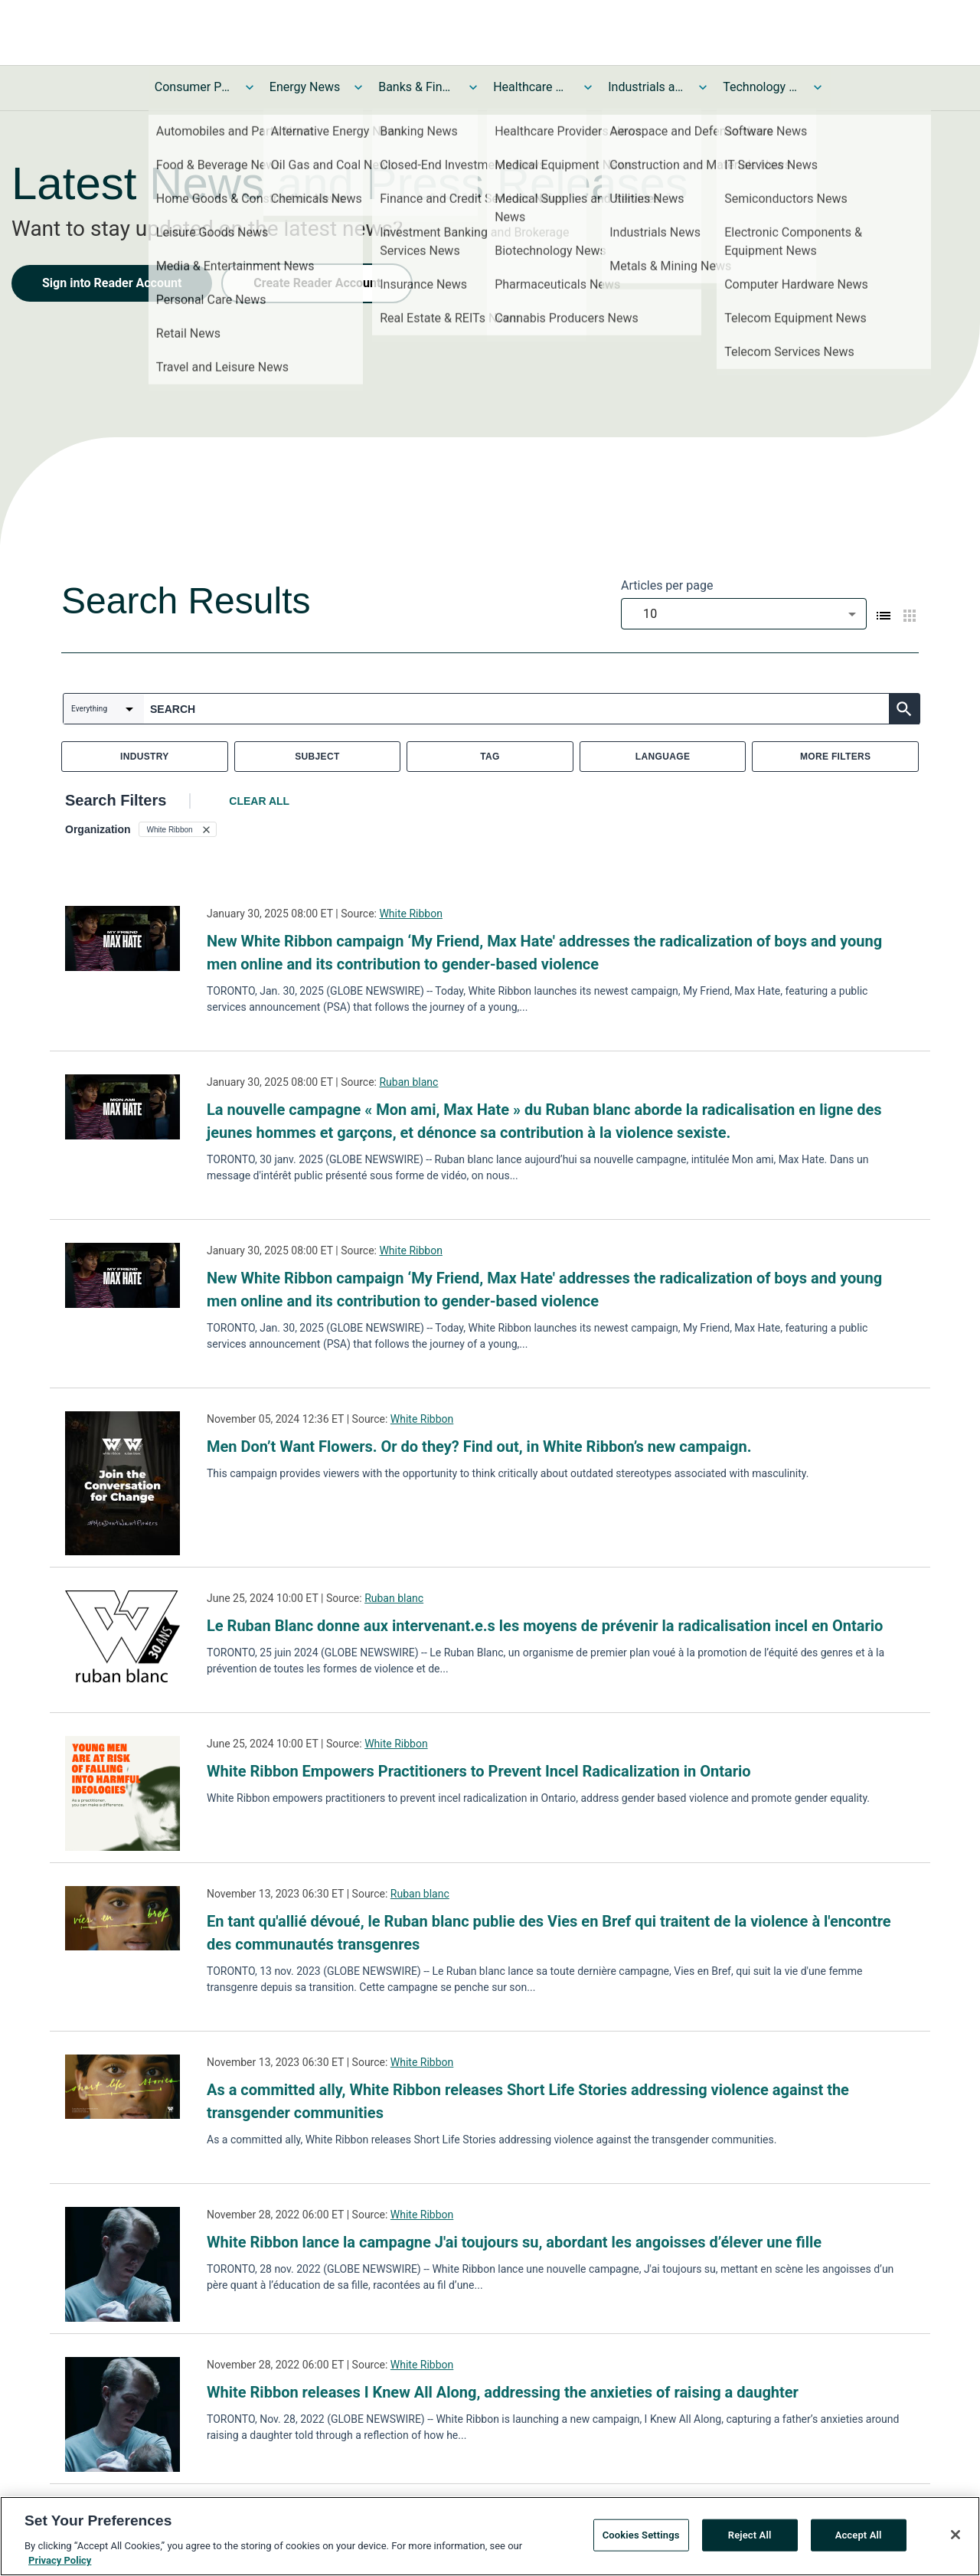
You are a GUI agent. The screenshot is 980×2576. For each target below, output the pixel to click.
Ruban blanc (408, 1082)
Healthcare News (531, 87)
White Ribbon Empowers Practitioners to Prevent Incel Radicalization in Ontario (479, 1771)
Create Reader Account (317, 283)
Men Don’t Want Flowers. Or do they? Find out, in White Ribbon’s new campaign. (479, 1446)
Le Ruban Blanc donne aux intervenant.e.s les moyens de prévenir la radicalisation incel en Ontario (545, 1626)
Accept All (858, 2538)
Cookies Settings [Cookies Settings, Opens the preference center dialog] (641, 2538)
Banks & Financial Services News (416, 87)
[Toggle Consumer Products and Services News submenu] (249, 87)
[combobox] (744, 613)
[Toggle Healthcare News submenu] (588, 87)
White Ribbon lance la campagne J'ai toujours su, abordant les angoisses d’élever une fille (514, 2242)
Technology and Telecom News (761, 87)
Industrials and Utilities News (646, 87)
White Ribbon (410, 913)
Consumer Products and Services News (193, 87)
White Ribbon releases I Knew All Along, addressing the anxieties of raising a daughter (503, 2392)
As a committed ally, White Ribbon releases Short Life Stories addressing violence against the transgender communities (528, 2101)
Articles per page (667, 585)
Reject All (750, 2538)
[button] (178, 829)
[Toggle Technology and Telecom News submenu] (817, 87)
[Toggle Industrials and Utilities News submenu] (702, 87)
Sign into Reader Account (111, 283)
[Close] (955, 2538)
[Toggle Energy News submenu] (358, 87)
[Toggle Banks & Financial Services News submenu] (473, 87)
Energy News (305, 87)
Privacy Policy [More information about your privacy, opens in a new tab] (59, 2564)
